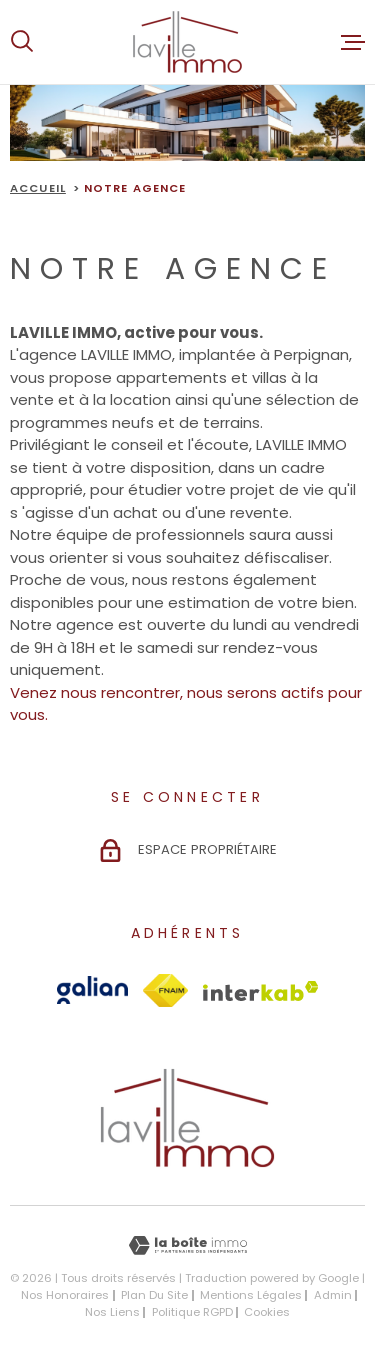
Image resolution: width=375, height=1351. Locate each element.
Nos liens (112, 1312)
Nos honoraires (65, 1295)
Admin (333, 1295)
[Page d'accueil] (187, 42)
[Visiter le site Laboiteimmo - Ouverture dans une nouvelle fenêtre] (187, 1245)
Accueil (38, 188)
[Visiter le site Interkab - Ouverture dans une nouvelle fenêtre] (261, 991)
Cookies (267, 1312)
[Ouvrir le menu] (353, 42)
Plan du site (154, 1295)
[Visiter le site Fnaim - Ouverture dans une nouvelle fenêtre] (165, 990)
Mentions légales (251, 1295)
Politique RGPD (192, 1312)
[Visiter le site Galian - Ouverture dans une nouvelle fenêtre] (92, 990)
